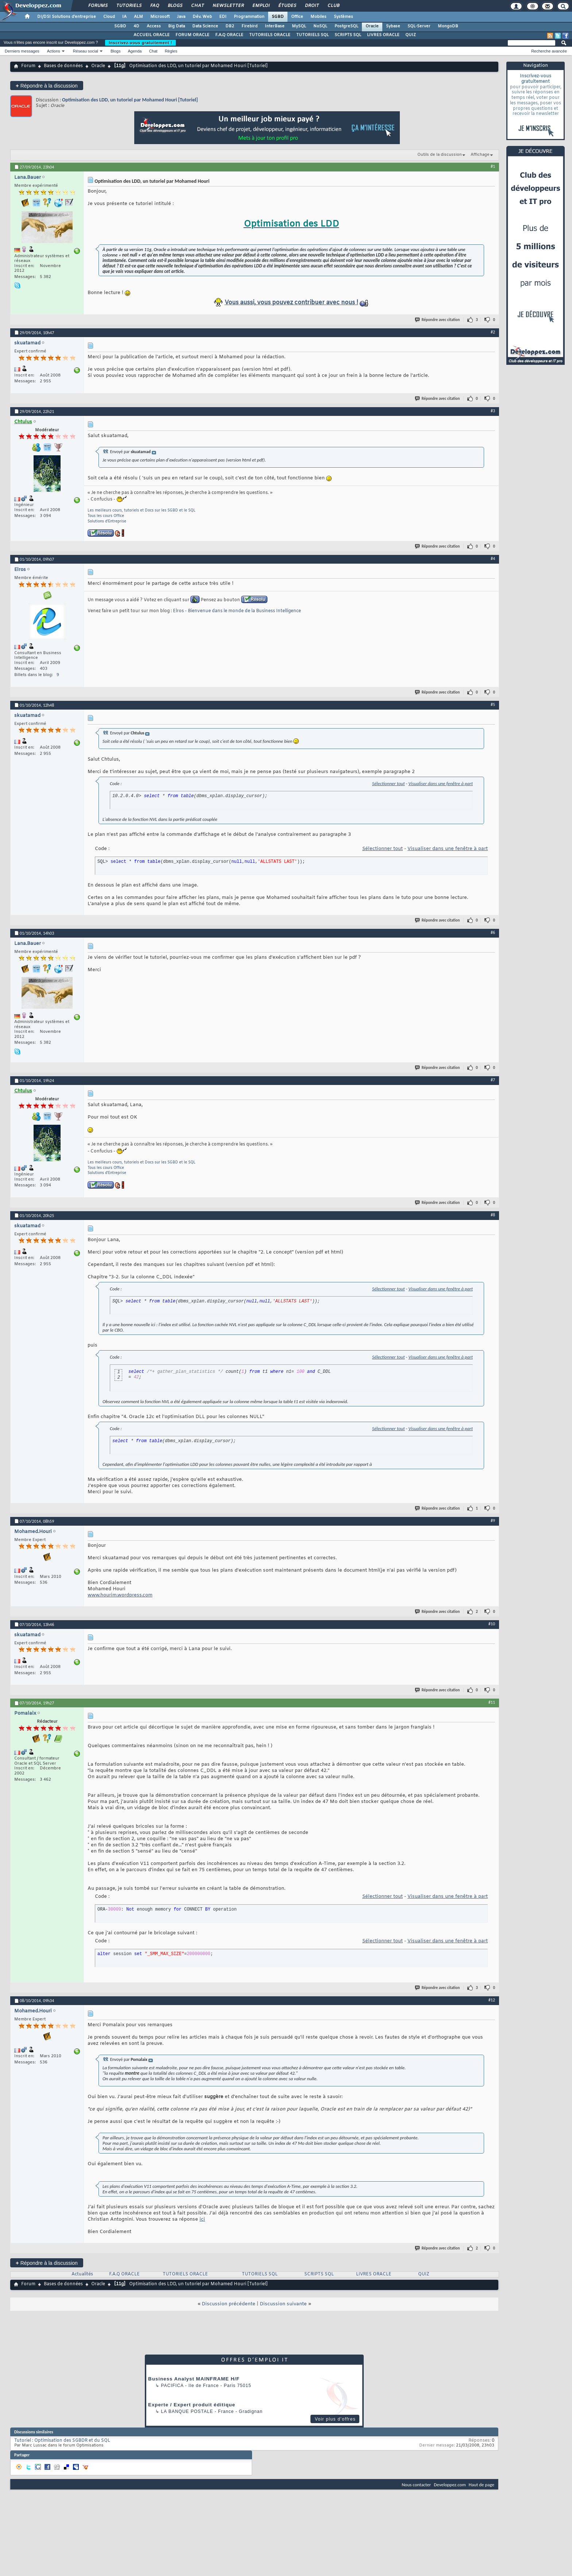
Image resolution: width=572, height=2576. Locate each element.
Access (154, 26)
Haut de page (481, 2484)
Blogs (175, 6)
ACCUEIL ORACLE (152, 35)
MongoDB (448, 26)
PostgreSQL (346, 26)
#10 (491, 1623)
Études (287, 6)
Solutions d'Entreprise (107, 521)
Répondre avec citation (438, 319)
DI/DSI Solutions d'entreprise (66, 16)
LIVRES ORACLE (383, 35)
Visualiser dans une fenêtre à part (440, 783)
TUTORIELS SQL (312, 35)
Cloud (109, 16)
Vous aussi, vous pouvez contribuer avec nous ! (291, 302)
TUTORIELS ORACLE (269, 35)
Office (297, 16)
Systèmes (343, 16)
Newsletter (228, 6)
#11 (491, 1702)
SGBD (278, 16)
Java (181, 16)
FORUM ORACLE (192, 35)
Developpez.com (450, 2484)
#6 (493, 932)
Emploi (260, 6)
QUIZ (410, 35)
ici (202, 2219)
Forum (28, 66)
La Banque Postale (187, 2411)
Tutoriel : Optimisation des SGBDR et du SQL (62, 2441)
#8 (493, 1214)
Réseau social (85, 51)
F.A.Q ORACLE (229, 35)
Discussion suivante (283, 2304)
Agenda (135, 51)
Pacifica (172, 2385)
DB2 (229, 26)
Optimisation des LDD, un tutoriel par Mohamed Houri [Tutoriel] (130, 100)
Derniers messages (22, 51)
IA (124, 16)
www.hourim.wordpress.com (120, 1595)
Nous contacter (416, 2484)
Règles (171, 51)
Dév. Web (202, 16)
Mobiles (318, 16)
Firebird (249, 26)
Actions (53, 51)
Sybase (393, 26)
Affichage (480, 154)
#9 (493, 1520)
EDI (223, 16)
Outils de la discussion (439, 154)
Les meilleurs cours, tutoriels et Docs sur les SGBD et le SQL (142, 510)
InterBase (275, 26)
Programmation (249, 16)
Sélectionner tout (388, 783)
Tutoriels (128, 6)
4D (136, 26)
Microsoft (160, 16)
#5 (493, 704)
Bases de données (63, 66)
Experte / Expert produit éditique (191, 2404)
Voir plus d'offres (335, 2419)
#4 (493, 558)
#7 (493, 1079)
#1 (493, 166)
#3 (493, 410)
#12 (491, 2000)
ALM (138, 16)
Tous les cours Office (106, 516)
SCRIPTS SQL (348, 35)
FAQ (154, 6)
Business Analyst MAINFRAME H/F (194, 2379)
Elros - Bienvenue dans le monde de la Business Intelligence (237, 611)
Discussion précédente (228, 2304)
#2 (493, 332)
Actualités (82, 2274)
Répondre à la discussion (47, 85)
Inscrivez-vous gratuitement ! (140, 42)
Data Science (205, 26)
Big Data (176, 26)
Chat (197, 6)
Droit (311, 6)
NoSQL (320, 26)
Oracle (372, 26)
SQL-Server (418, 26)
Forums (97, 6)
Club (333, 6)
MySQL (299, 26)
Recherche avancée (549, 51)
